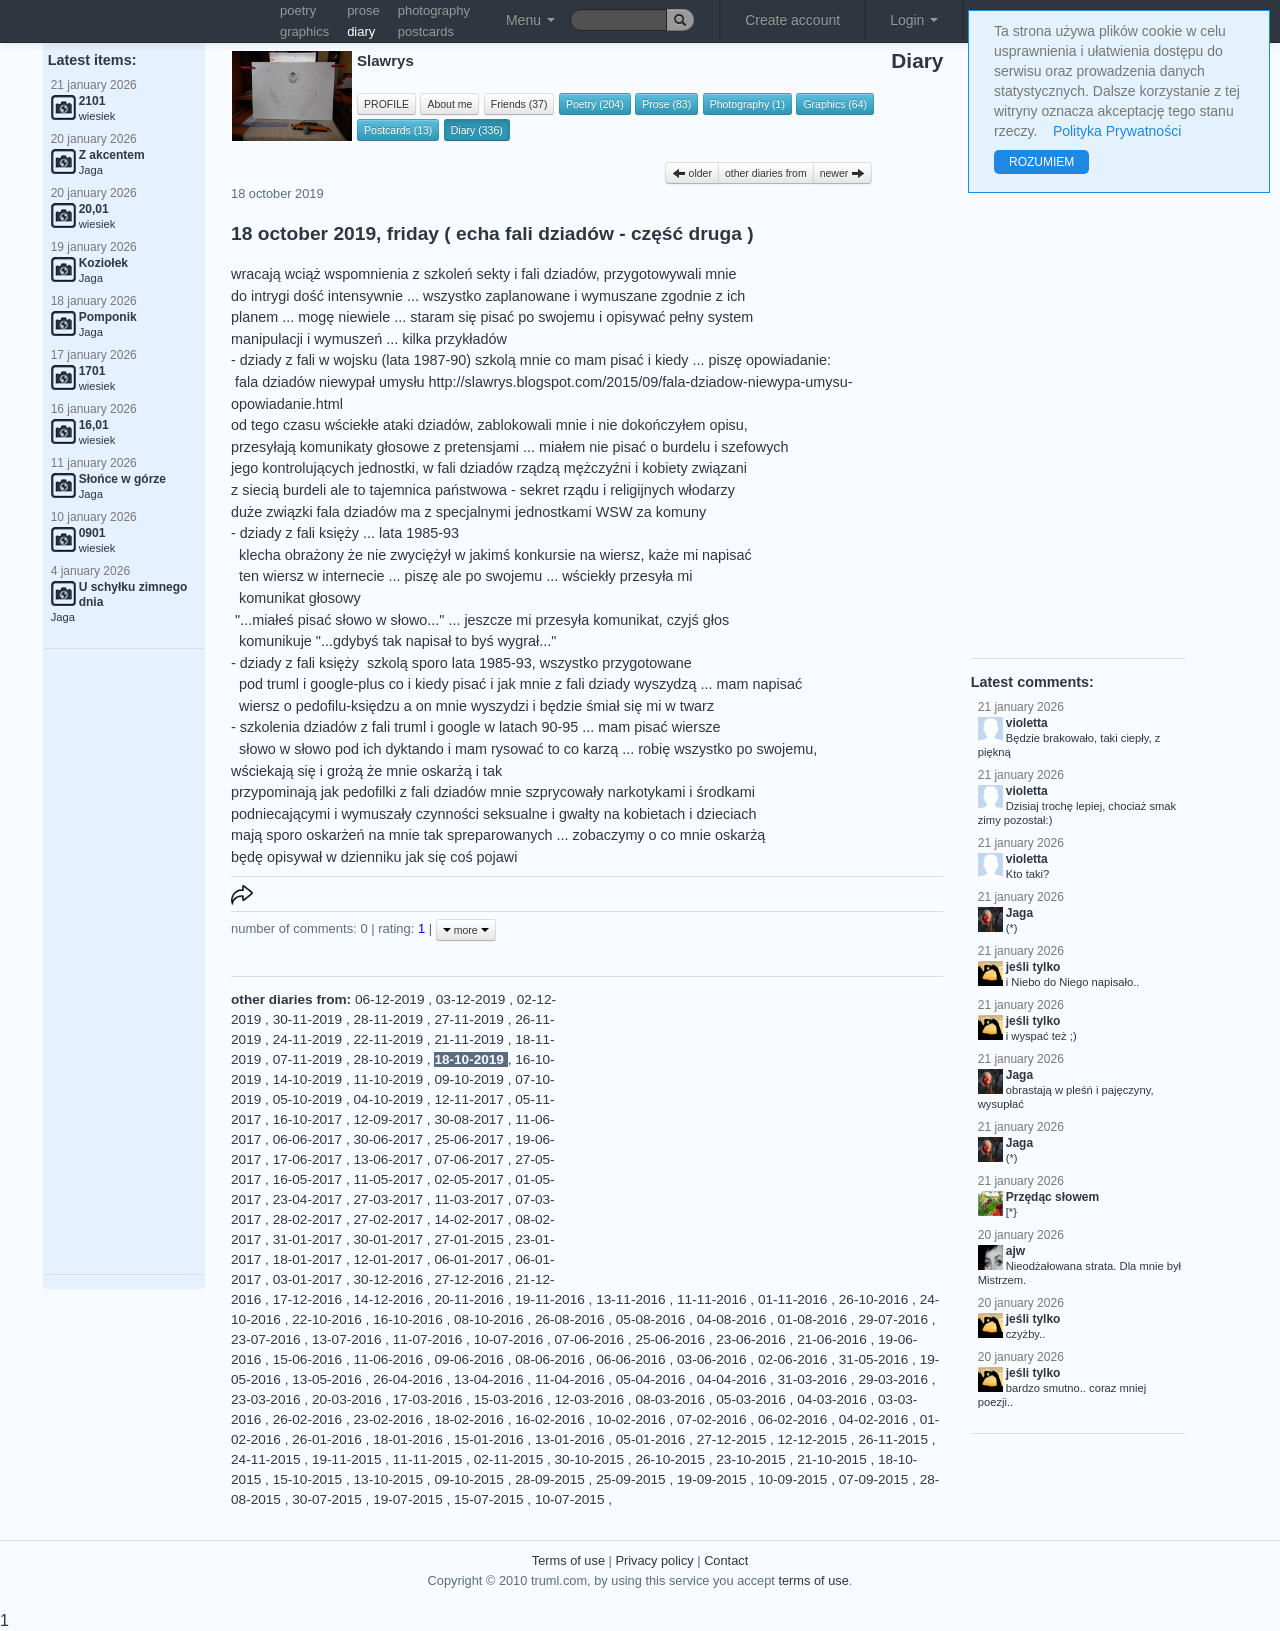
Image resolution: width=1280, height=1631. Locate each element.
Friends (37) (519, 104)
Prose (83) (666, 104)
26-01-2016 (328, 1439)
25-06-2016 (671, 1339)
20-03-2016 (348, 1399)
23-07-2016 (267, 1339)
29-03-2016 (894, 1379)
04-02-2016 (875, 1419)
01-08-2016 (814, 1319)
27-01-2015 (470, 1239)
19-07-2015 (409, 1499)
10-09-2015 (794, 1479)
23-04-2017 (309, 1199)
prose (363, 10)
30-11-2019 (309, 1019)
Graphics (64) (835, 104)
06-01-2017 (470, 1259)
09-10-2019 (470, 1079)
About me (449, 104)
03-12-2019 (472, 999)
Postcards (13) (398, 130)
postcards (426, 31)
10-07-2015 (571, 1499)
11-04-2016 (571, 1379)
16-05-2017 (309, 1179)
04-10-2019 (390, 1099)
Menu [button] (530, 20)
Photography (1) (747, 104)
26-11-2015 (894, 1439)
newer (843, 173)
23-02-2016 (390, 1419)
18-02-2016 (470, 1419)
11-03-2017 (470, 1199)
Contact (726, 1560)
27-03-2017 (390, 1199)
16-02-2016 (551, 1419)
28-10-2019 (390, 1059)
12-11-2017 (470, 1099)
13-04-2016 (490, 1379)
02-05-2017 (470, 1179)
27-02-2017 (390, 1219)
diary (361, 31)
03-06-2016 (713, 1359)
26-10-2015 (671, 1459)
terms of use (813, 1580)
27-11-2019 (470, 1019)
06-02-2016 (794, 1419)
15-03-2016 (510, 1399)
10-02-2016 (632, 1419)
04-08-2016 (733, 1319)
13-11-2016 (632, 1299)
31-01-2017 (309, 1239)
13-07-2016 (348, 1339)
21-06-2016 (833, 1339)
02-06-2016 (794, 1359)
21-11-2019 (470, 1039)
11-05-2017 (390, 1179)
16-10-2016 (409, 1319)
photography (434, 10)
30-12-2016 (390, 1279)
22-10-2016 (328, 1319)
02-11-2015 (510, 1459)
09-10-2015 (470, 1479)
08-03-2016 (671, 1399)
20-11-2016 (470, 1299)
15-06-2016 (309, 1359)
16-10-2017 (309, 1119)
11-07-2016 (429, 1339)
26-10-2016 (875, 1299)
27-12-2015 (733, 1439)
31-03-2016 (814, 1379)
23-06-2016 (752, 1339)
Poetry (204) (595, 104)
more (466, 930)
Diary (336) (477, 130)
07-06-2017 (470, 1159)
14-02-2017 (470, 1219)
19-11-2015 (348, 1459)
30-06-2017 (390, 1139)
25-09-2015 (632, 1479)
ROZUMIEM (1041, 162)
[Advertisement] (124, 962)
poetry (298, 10)
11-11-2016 (713, 1299)
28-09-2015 (551, 1479)
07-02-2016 (713, 1419)
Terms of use (568, 1560)
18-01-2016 (409, 1439)
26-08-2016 (571, 1319)
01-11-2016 (794, 1299)
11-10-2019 (390, 1079)
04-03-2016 (833, 1399)
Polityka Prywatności (1117, 131)
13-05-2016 (328, 1379)
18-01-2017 (309, 1259)
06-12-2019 (391, 999)
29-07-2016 (894, 1319)
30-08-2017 (470, 1119)
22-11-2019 (390, 1039)
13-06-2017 (390, 1159)
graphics (304, 31)
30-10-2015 (591, 1459)
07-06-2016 (591, 1339)
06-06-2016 (632, 1359)
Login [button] (914, 20)
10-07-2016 (510, 1339)
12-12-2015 (814, 1439)
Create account (792, 20)
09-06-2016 (470, 1359)
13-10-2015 (390, 1479)
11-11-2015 (429, 1459)
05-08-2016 (652, 1319)
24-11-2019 (309, 1039)
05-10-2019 (309, 1099)
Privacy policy (654, 1560)
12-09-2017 (390, 1119)
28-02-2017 (309, 1219)
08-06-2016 (551, 1359)
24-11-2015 (267, 1459)
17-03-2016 (429, 1399)
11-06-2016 (390, 1359)
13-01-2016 (571, 1439)
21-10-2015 (833, 1459)
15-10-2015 (309, 1479)
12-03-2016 (591, 1399)
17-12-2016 (309, 1299)
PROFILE (386, 104)
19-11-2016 (551, 1299)
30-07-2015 (328, 1499)
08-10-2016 (490, 1319)
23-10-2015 (752, 1459)
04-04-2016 (733, 1379)
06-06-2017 (309, 1139)
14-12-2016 (390, 1299)
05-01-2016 (652, 1439)
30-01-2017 (390, 1239)
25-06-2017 (470, 1139)
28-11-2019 (390, 1019)
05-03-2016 (752, 1399)
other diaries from (766, 173)
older (692, 173)
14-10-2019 (309, 1079)
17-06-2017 (309, 1159)
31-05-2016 (875, 1359)
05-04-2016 (652, 1379)
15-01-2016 (490, 1439)
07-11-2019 (309, 1059)
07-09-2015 (875, 1479)
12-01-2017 (390, 1259)
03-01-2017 (309, 1279)
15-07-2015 (490, 1499)
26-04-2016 (409, 1379)
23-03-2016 (267, 1399)
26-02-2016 (309, 1419)
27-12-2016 (470, 1279)
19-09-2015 (713, 1479)
